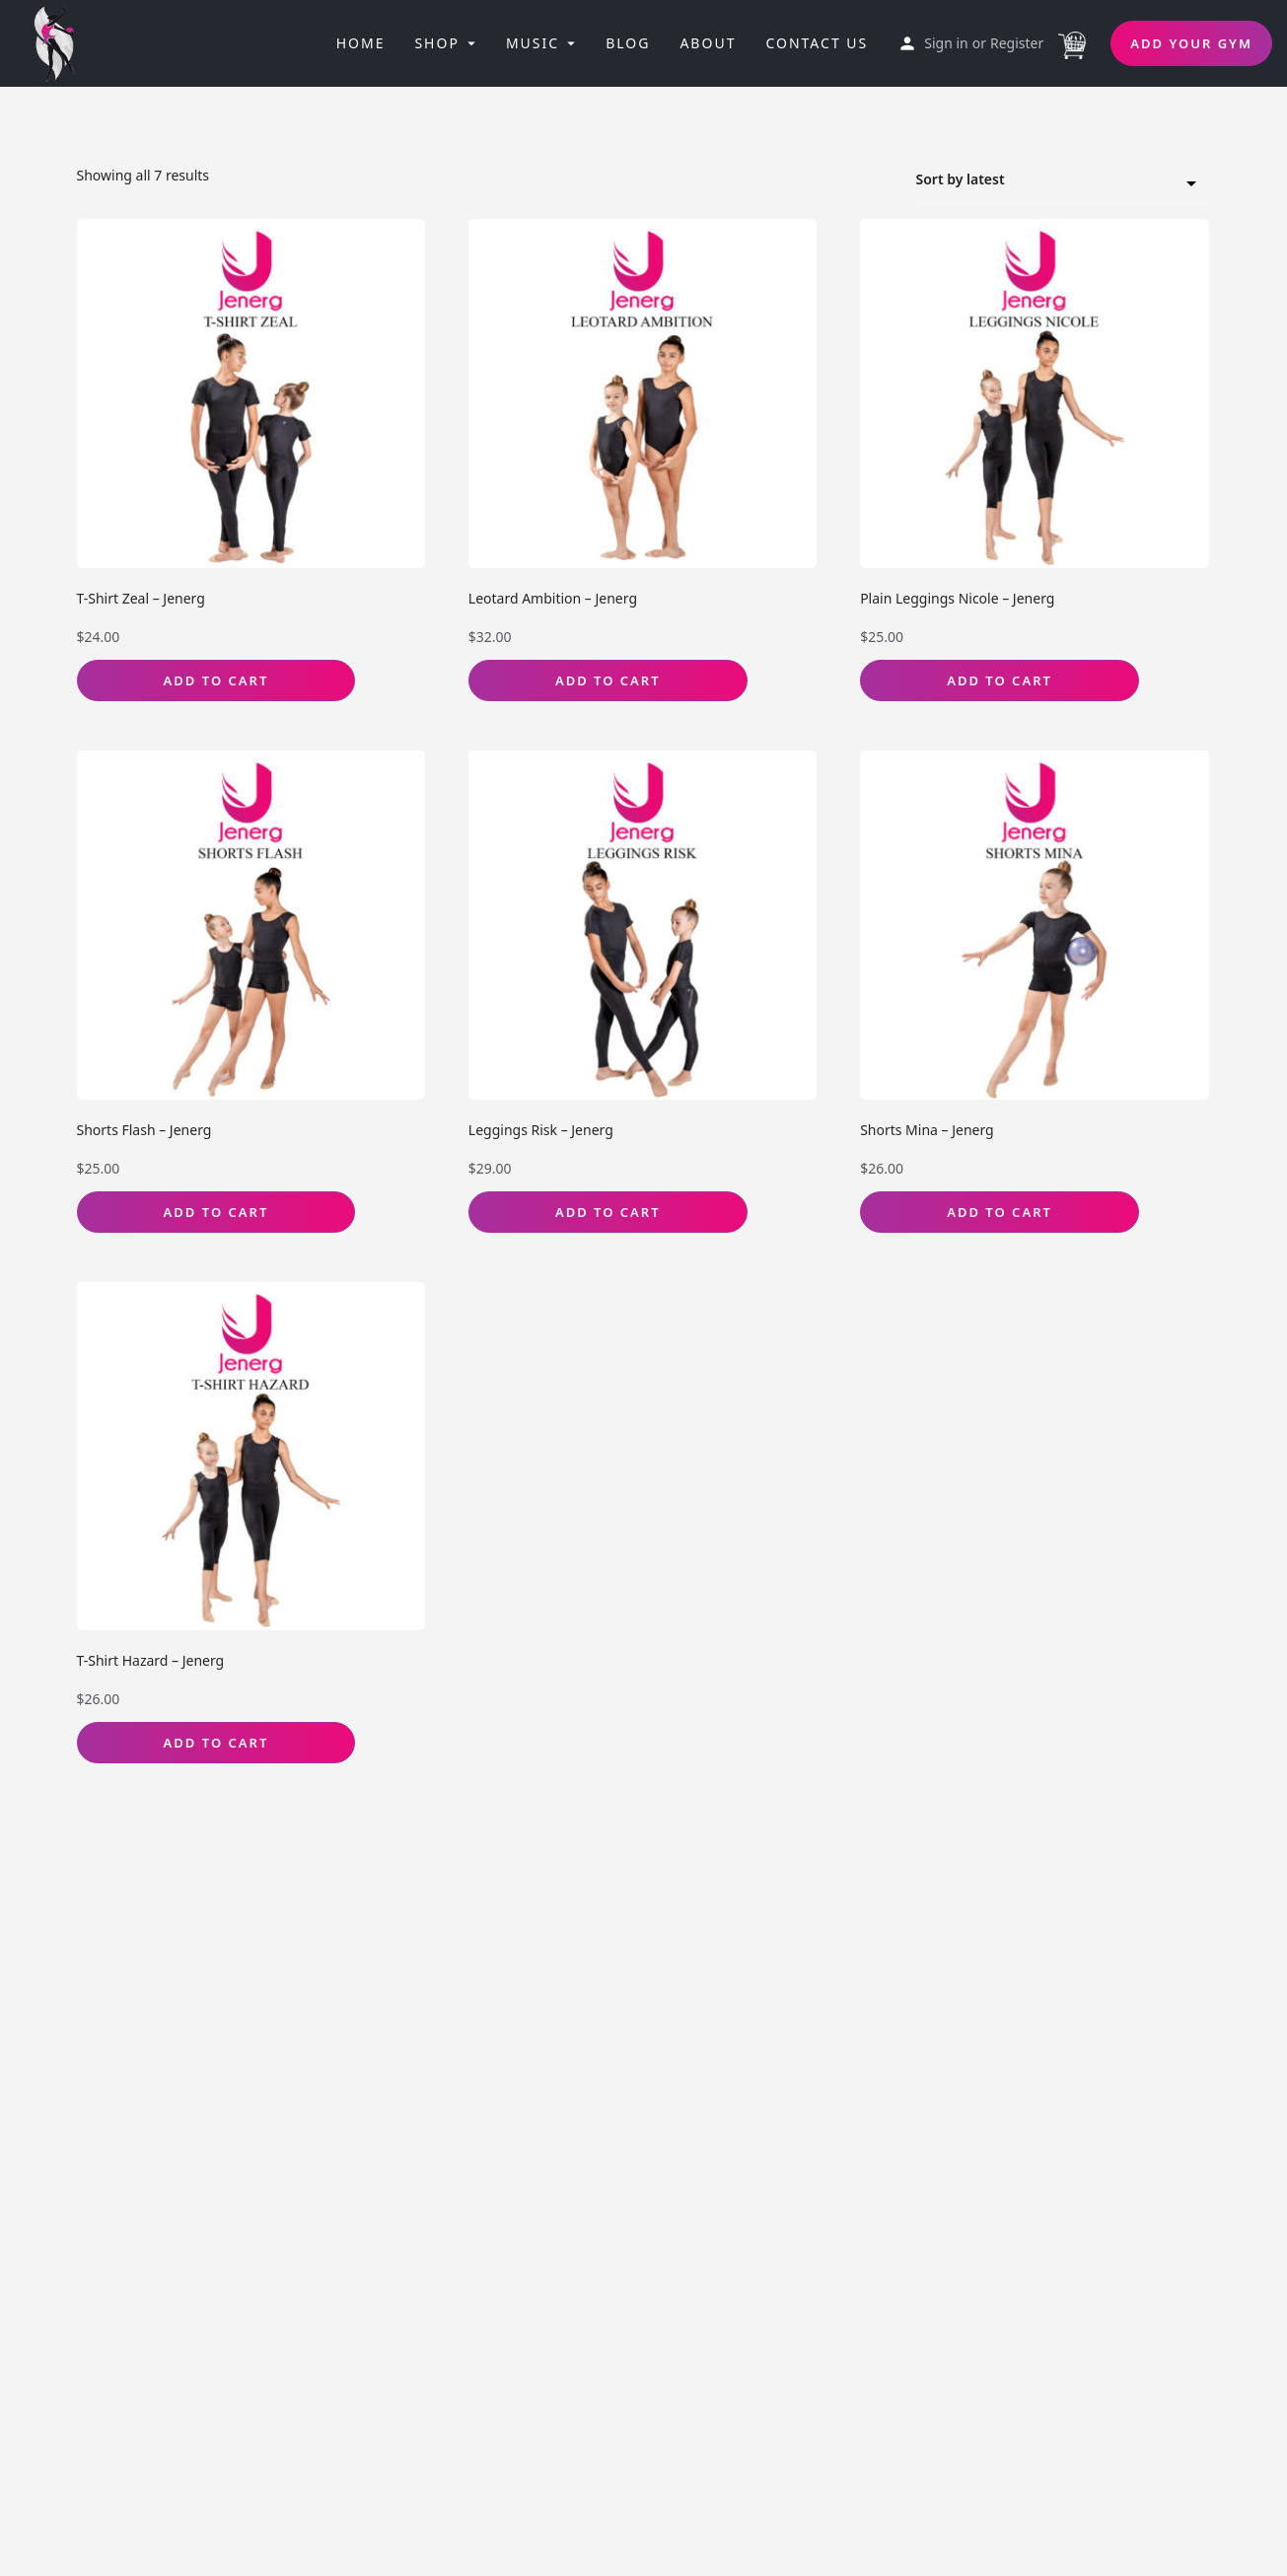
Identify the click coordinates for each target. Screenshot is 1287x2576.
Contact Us (816, 43)
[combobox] (1063, 180)
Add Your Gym (1191, 43)
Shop (436, 43)
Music (532, 43)
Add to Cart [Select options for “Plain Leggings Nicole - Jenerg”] (999, 680)
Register (1016, 43)
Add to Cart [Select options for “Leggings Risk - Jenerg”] (608, 1212)
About (707, 43)
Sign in (945, 43)
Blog (628, 43)
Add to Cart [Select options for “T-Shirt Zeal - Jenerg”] (216, 680)
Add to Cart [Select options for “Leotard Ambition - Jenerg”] (608, 680)
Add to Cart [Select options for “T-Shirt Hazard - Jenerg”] (216, 1743)
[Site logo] (61, 41)
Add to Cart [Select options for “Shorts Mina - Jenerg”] (999, 1212)
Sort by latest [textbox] (1051, 182)
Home (361, 43)
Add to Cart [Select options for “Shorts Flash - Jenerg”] (216, 1212)
